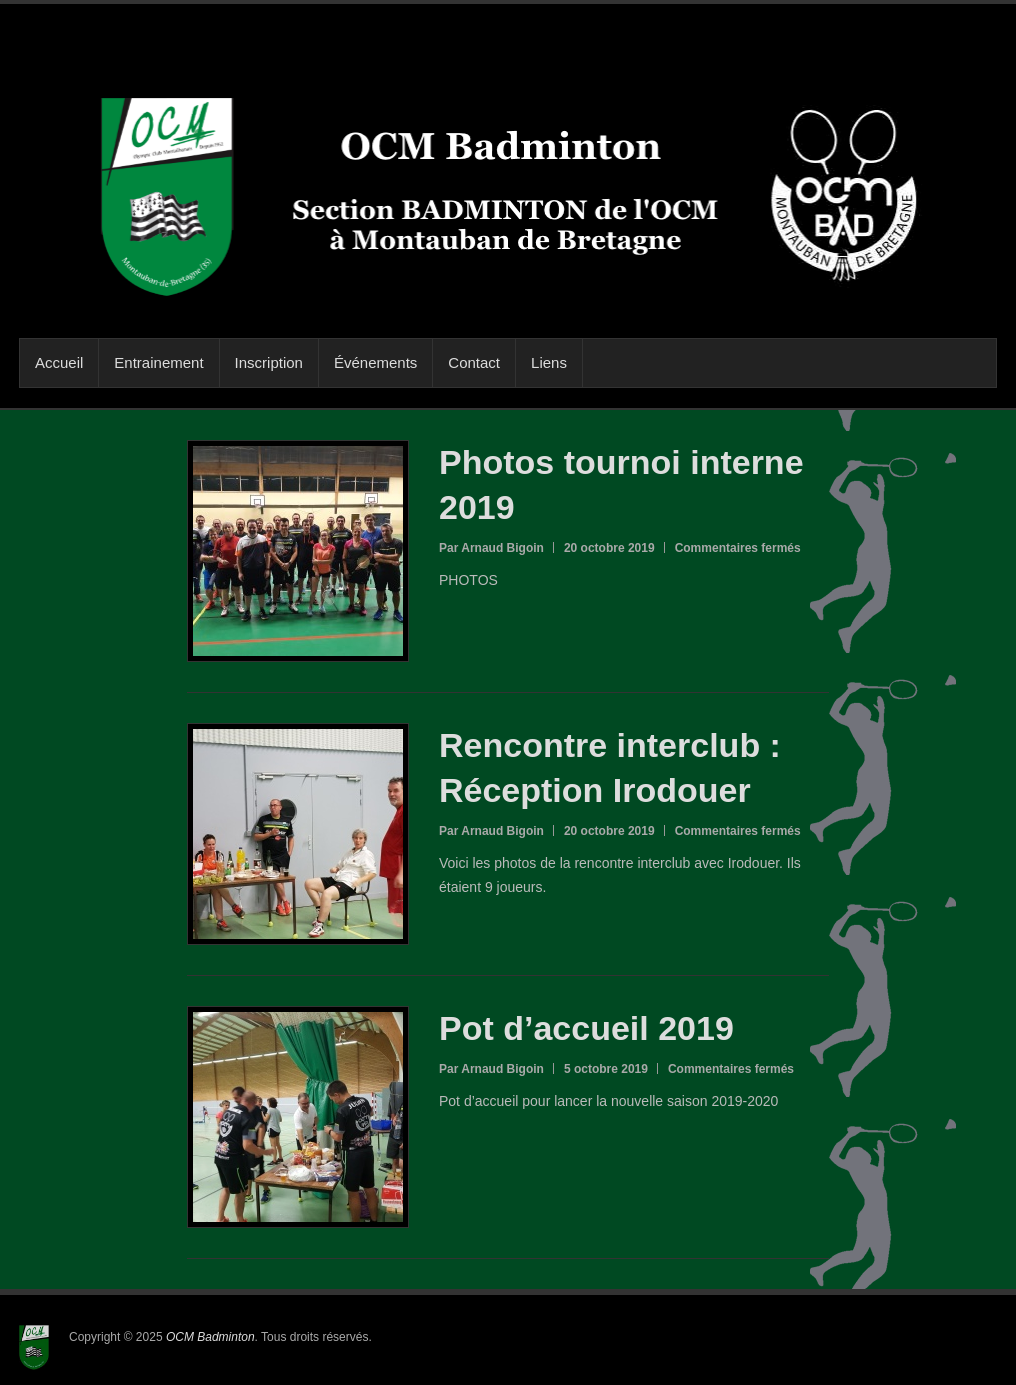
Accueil (59, 362)
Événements (375, 362)
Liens (549, 362)
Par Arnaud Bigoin (491, 548)
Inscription (269, 362)
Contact (474, 362)
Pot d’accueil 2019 (586, 1028)
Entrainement (158, 362)
